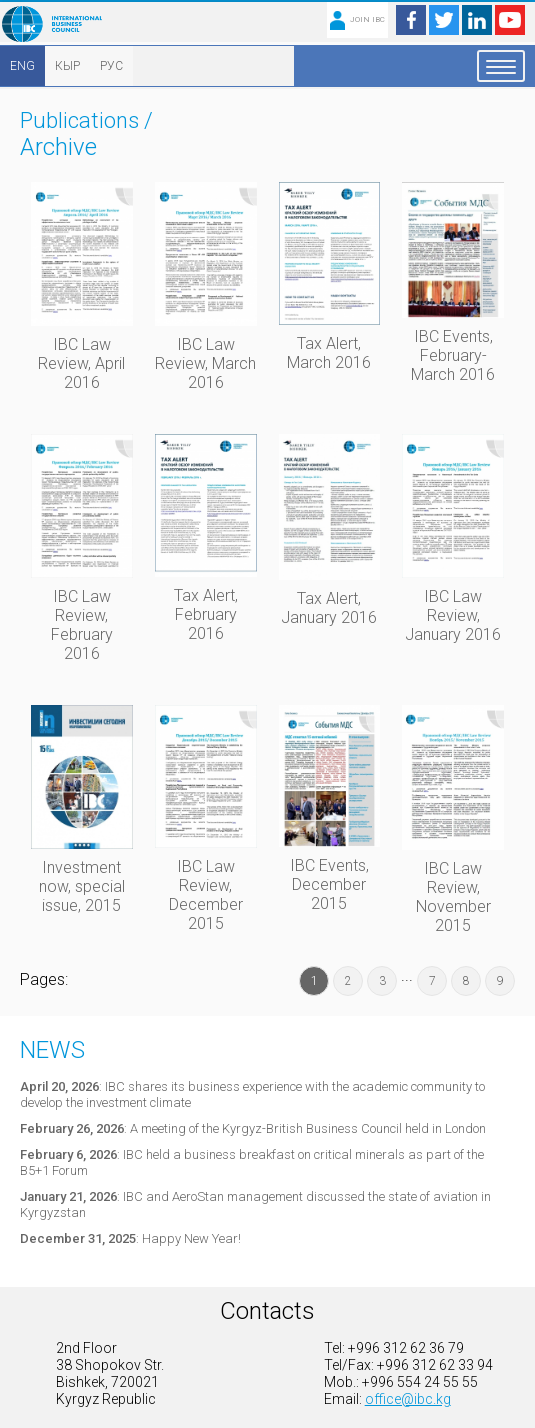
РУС (111, 66)
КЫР (67, 66)
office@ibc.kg (408, 1399)
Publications (79, 120)
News (52, 1050)
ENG (22, 66)
